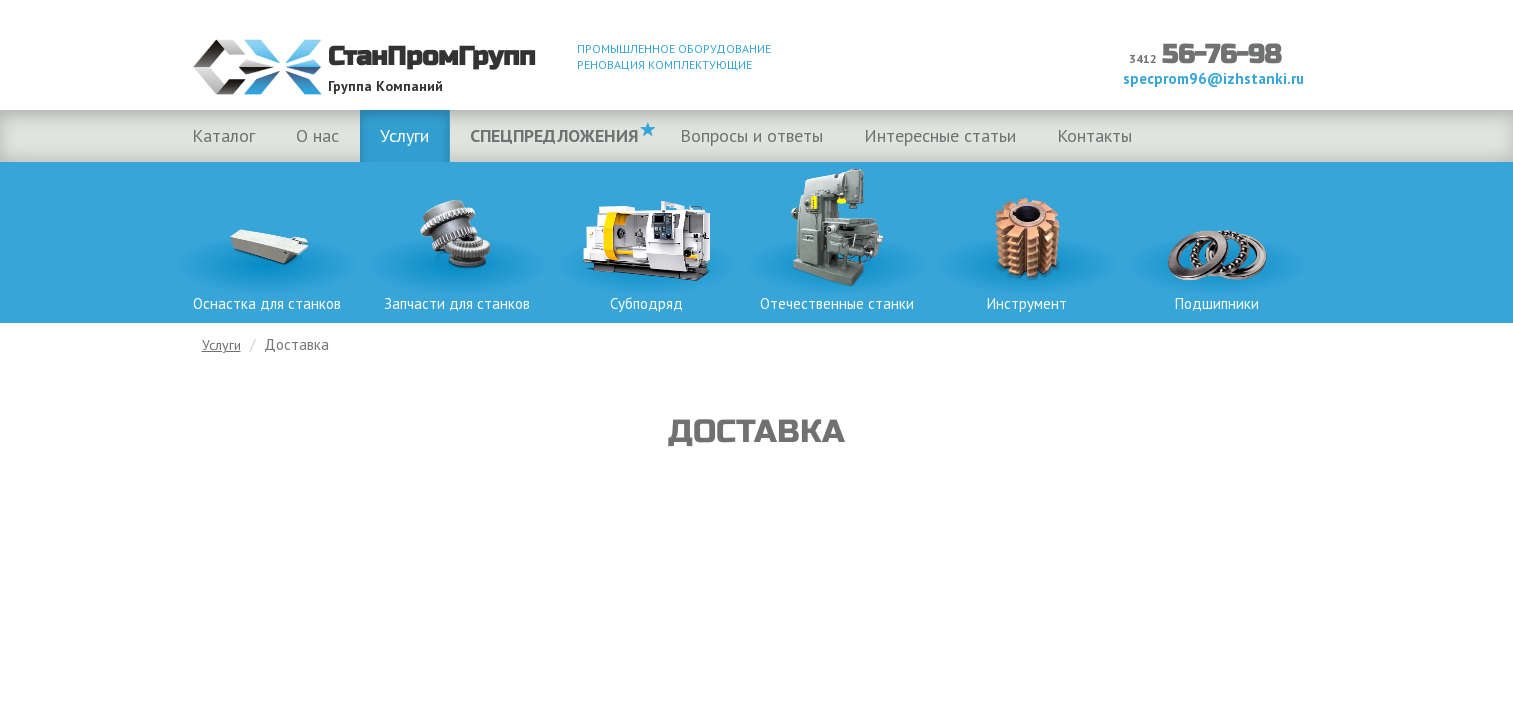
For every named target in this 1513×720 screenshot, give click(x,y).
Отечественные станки (837, 237)
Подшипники (1217, 237)
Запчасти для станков (457, 237)
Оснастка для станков (267, 237)
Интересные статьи (940, 135)
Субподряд (647, 237)
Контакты (1094, 135)
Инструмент (1027, 237)
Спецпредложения (554, 135)
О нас (317, 135)
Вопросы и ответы (751, 135)
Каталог (223, 135)
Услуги (404, 135)
